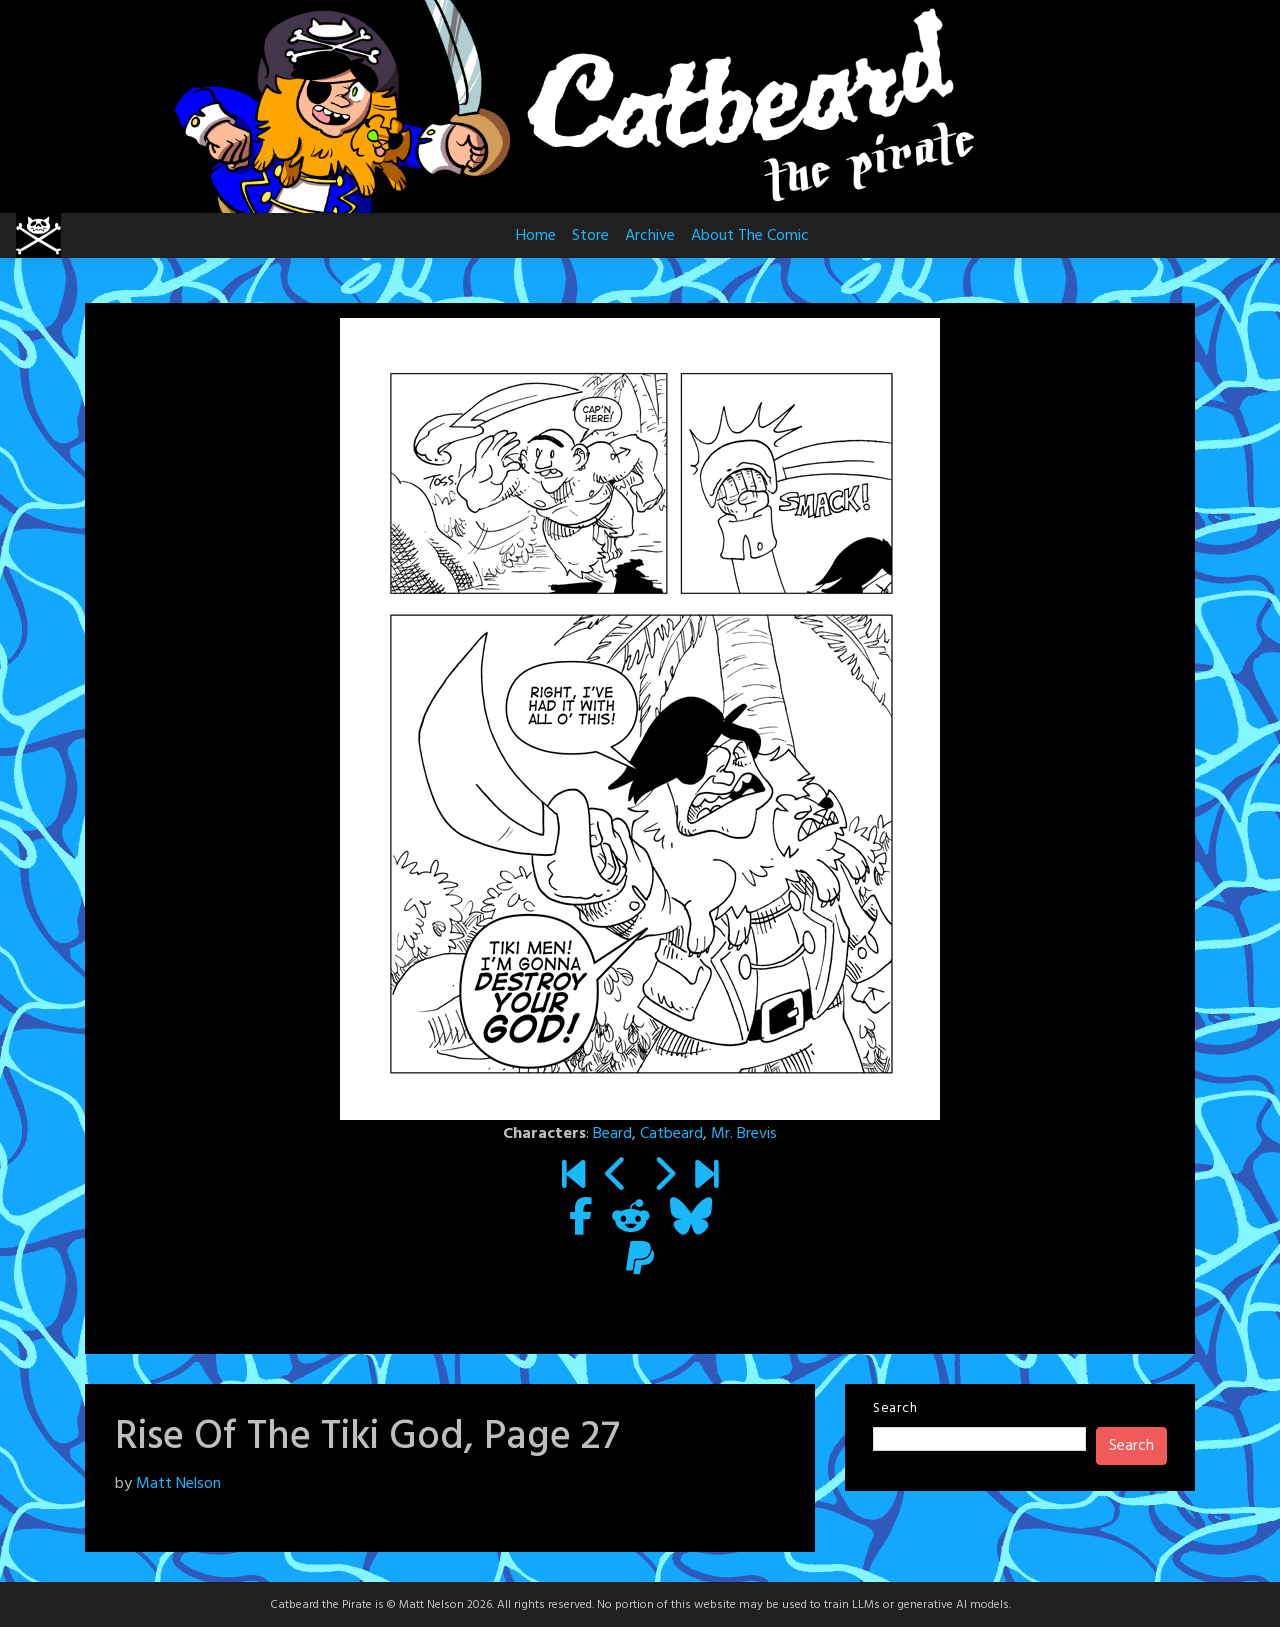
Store (590, 236)
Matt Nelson (178, 1484)
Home (536, 236)
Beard (612, 1134)
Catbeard (671, 1134)
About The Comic (750, 236)
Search (895, 1408)
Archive (650, 236)
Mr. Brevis (744, 1134)
